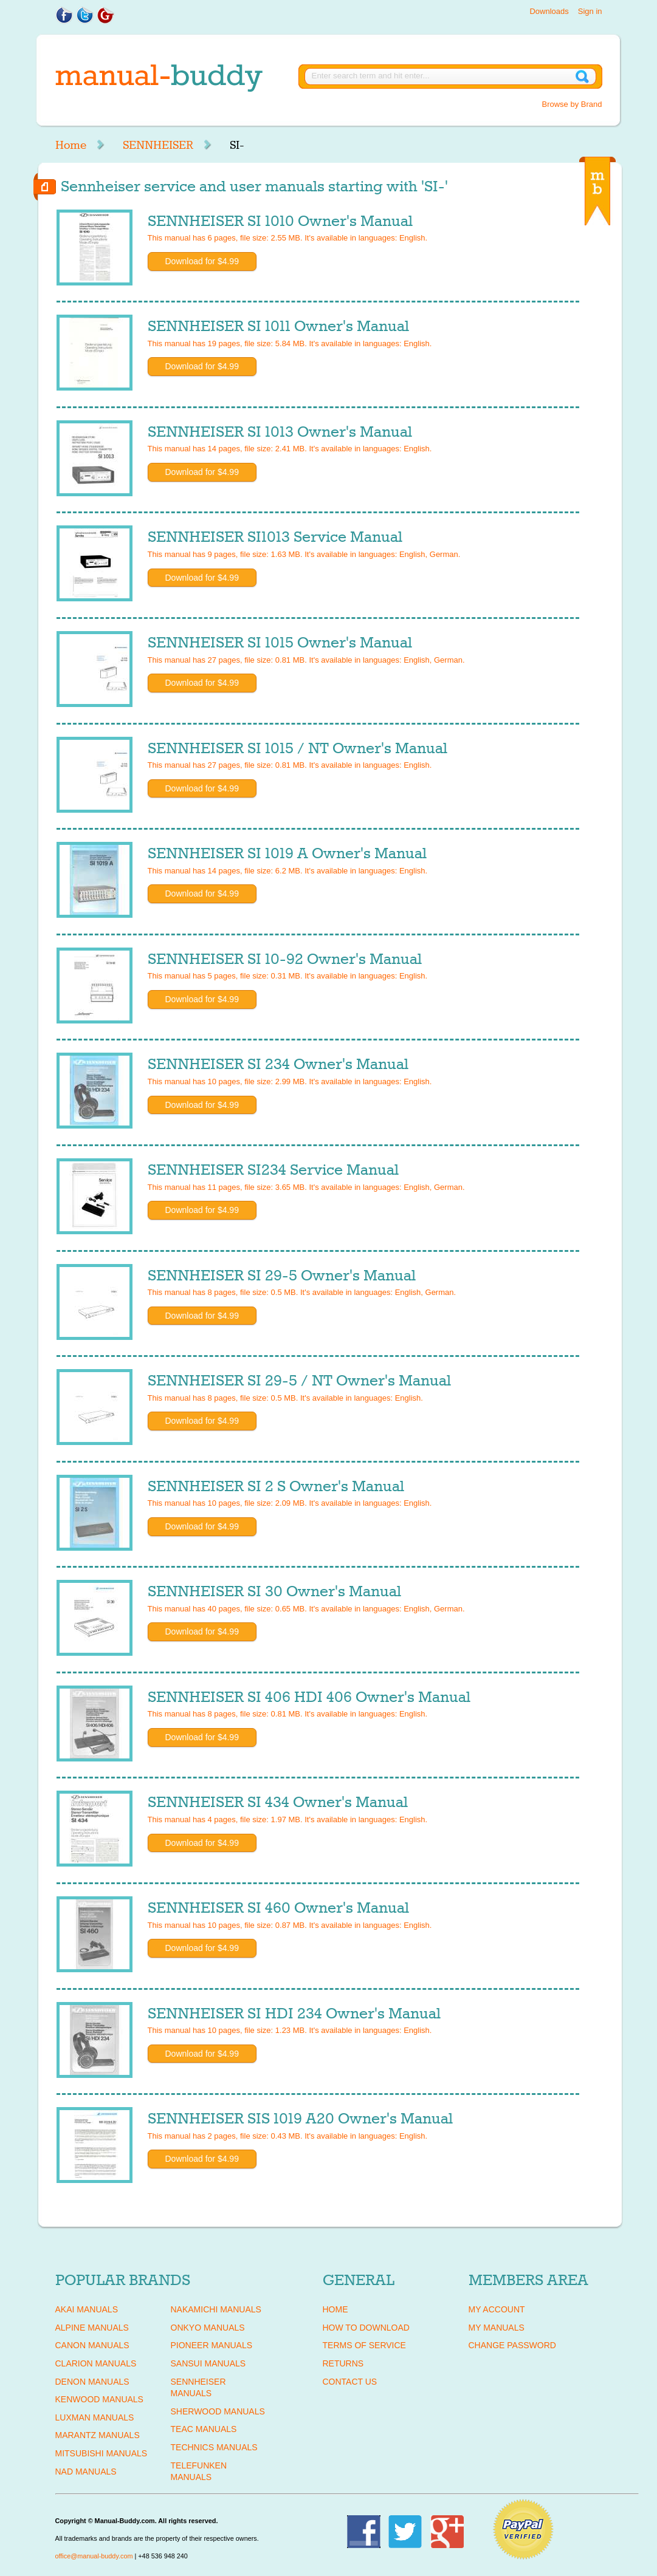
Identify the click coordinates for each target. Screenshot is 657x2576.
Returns (343, 2363)
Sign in (590, 11)
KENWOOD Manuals (99, 2399)
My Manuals (497, 2327)
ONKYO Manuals (208, 2327)
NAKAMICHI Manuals (216, 2309)
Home (70, 145)
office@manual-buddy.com (94, 2556)
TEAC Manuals (204, 2429)
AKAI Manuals (86, 2309)
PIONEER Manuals (212, 2345)
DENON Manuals (92, 2381)
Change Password (512, 2345)
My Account (497, 2309)
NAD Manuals (86, 2471)
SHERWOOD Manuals (218, 2411)
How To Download (366, 2327)
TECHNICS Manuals (214, 2447)
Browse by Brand (572, 104)
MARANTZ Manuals (97, 2435)
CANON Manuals (92, 2345)
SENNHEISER (158, 145)
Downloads (548, 11)
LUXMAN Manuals (94, 2417)
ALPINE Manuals (92, 2327)
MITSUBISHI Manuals (101, 2453)
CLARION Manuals (96, 2363)
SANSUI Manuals (208, 2363)
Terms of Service (364, 2345)
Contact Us (350, 2381)
